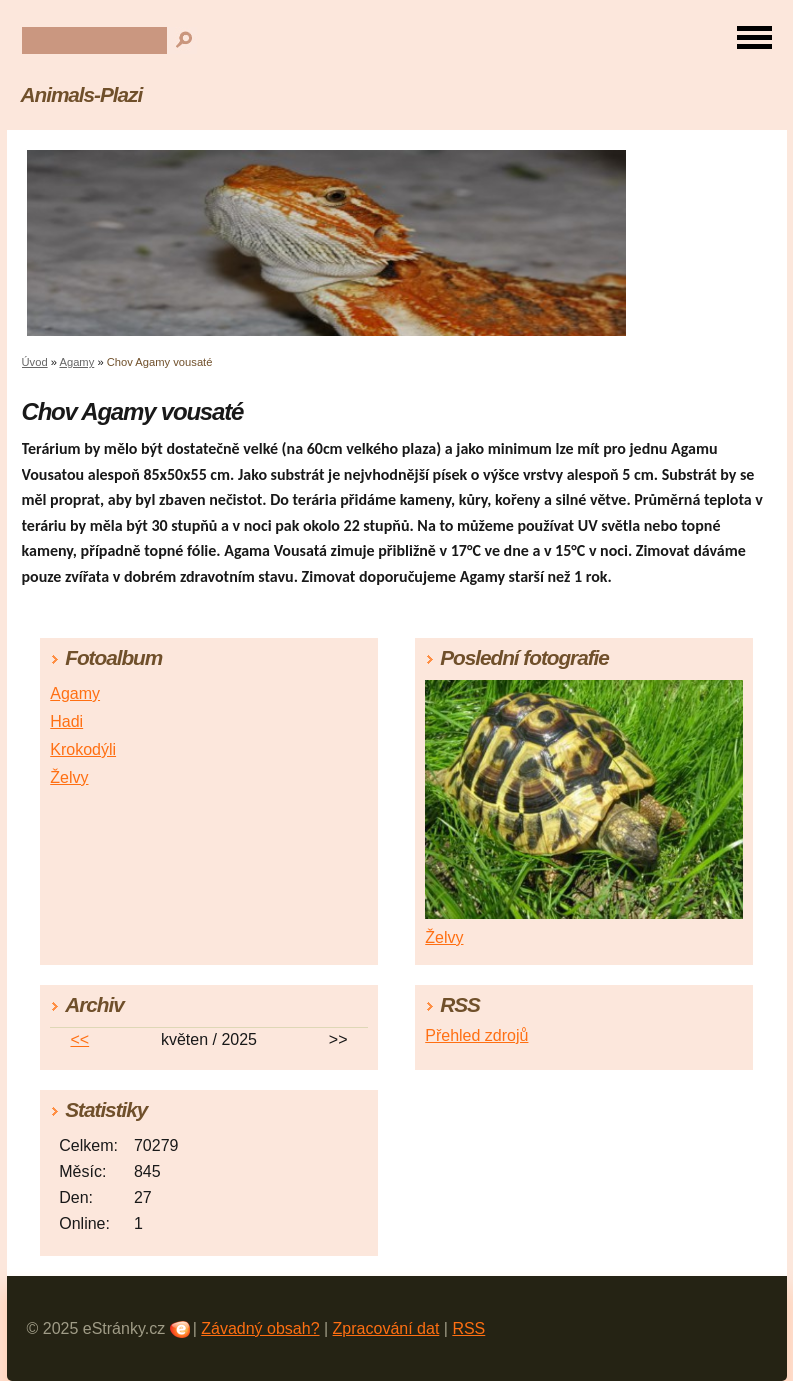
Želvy (69, 777)
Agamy (76, 362)
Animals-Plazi (82, 94)
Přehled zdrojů (476, 1035)
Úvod (35, 362)
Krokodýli (83, 749)
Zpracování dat (386, 1328)
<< (79, 1039)
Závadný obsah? (260, 1328)
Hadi (66, 721)
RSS (468, 1328)
